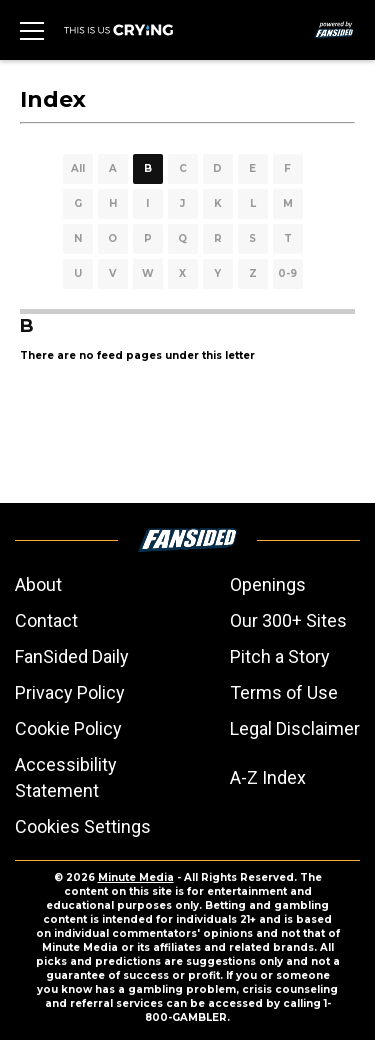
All (78, 168)
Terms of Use (284, 692)
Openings (268, 584)
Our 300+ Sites (288, 620)
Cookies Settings (83, 826)
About (38, 584)
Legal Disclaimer (295, 728)
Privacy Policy (70, 692)
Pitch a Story (280, 656)
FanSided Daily (72, 656)
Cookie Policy (68, 728)
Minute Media (136, 877)
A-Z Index (268, 777)
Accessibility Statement (66, 777)
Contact (46, 620)
